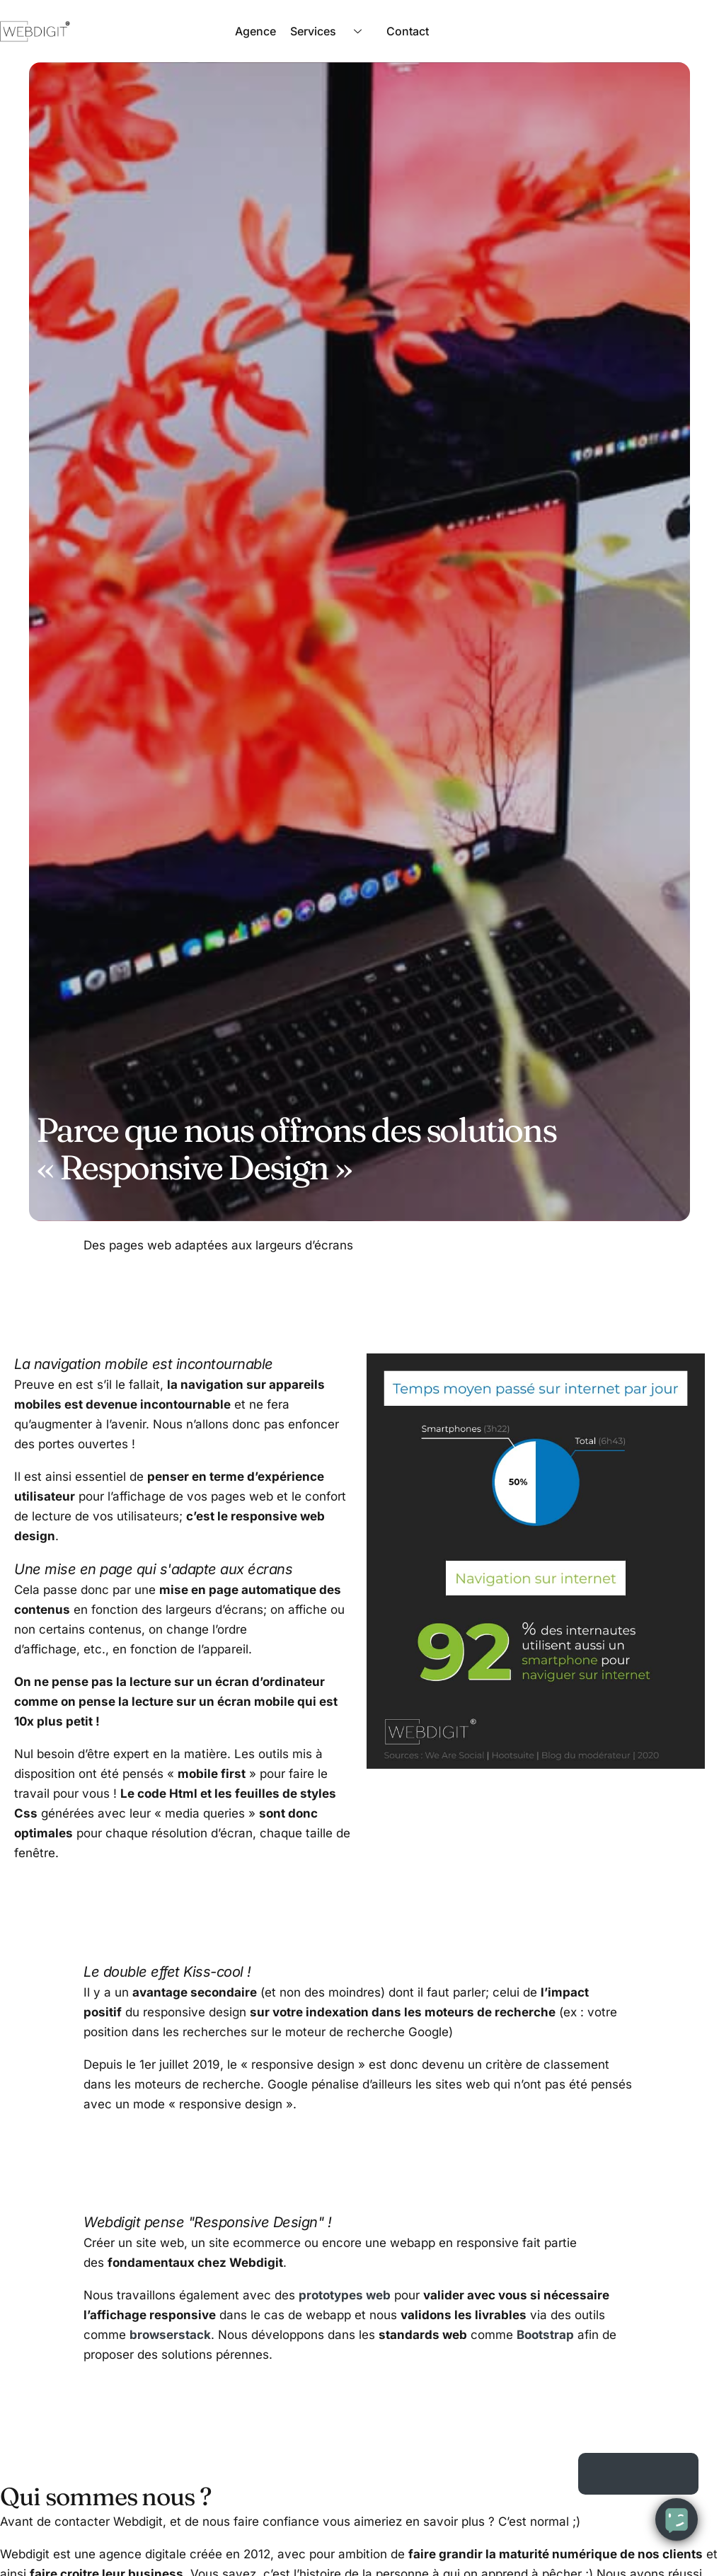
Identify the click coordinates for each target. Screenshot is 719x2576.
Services (331, 31)
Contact (407, 31)
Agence (255, 31)
